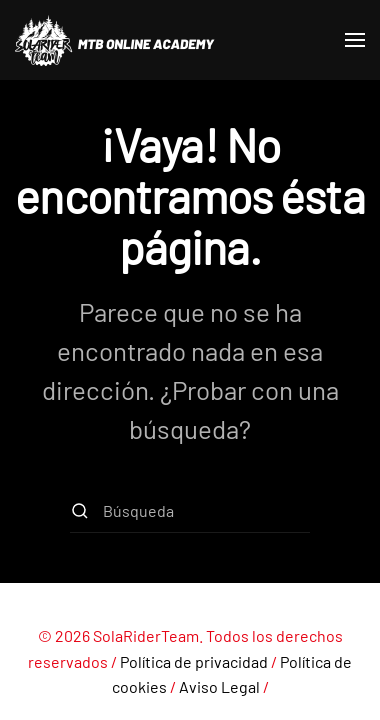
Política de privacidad (194, 661)
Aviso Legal (219, 686)
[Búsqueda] (190, 510)
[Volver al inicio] (115, 40)
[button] (355, 40)
